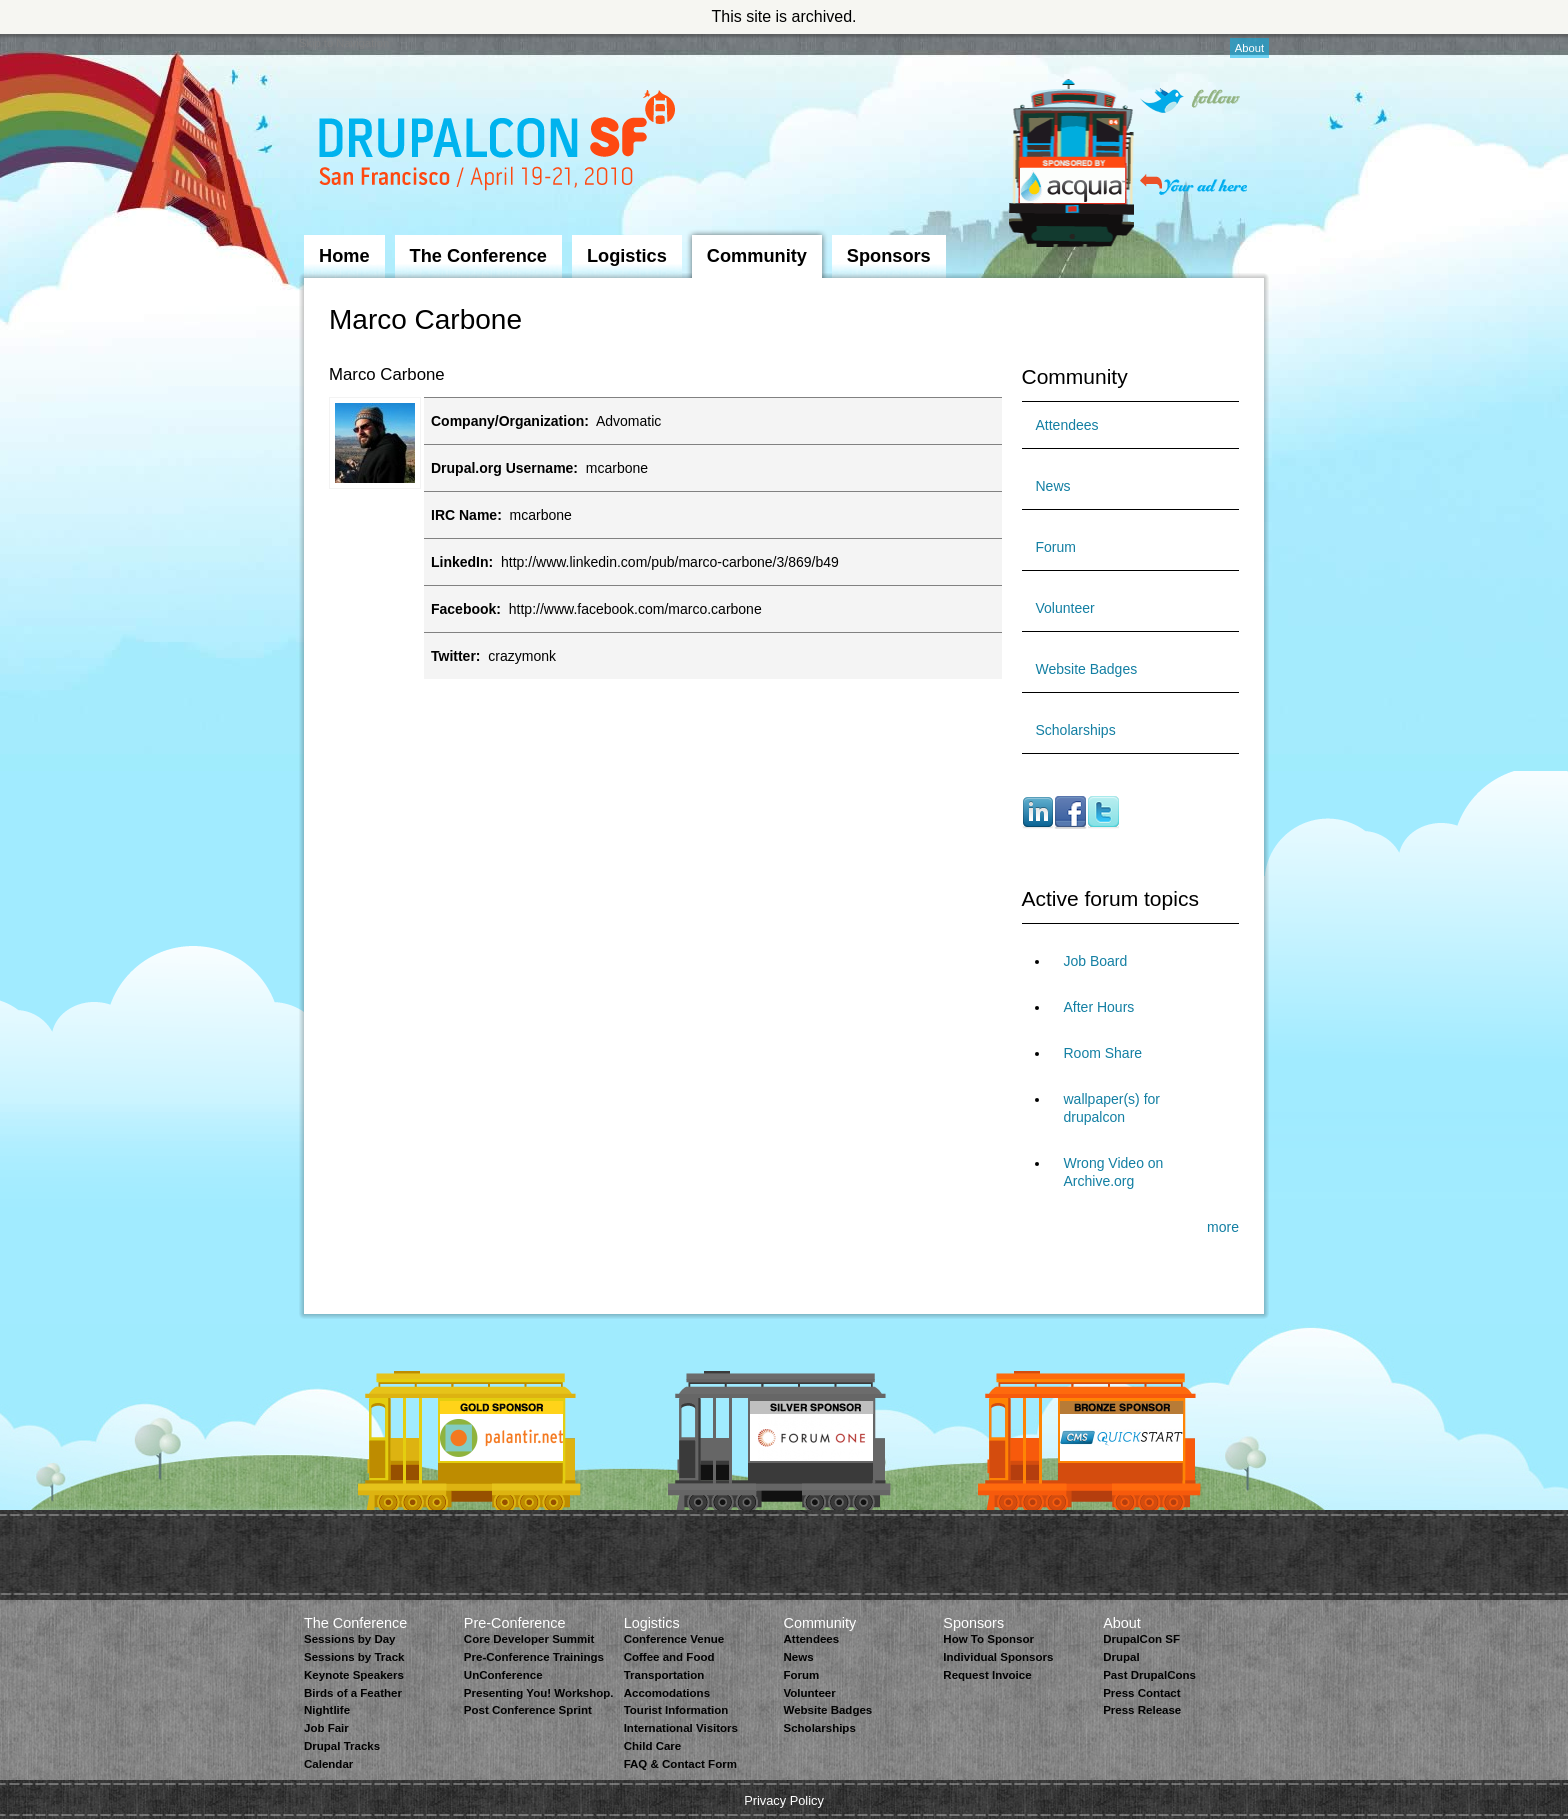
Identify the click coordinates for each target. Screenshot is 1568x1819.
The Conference (478, 256)
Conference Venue (674, 1639)
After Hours (1099, 1007)
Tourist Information (676, 1710)
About (1249, 48)
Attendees (1067, 425)
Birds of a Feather (353, 1693)
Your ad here (1193, 184)
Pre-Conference (515, 1623)
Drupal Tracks (342, 1746)
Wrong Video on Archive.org (1114, 1172)
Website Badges (1087, 669)
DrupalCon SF (1141, 1639)
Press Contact (1141, 1693)
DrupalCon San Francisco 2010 (499, 143)
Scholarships (1076, 730)
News (1053, 486)
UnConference (503, 1675)
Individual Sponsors (998, 1657)
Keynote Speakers (354, 1675)
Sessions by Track (354, 1657)
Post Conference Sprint (528, 1710)
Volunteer (1065, 608)
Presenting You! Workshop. (539, 1693)
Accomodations (667, 1693)
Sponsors (889, 256)
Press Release (1142, 1710)
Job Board (1096, 961)
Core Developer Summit (529, 1639)
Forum (1056, 547)
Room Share (1103, 1053)
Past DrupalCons (1149, 1675)
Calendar (328, 1764)
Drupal (1121, 1657)
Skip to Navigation (344, 43)
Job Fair (326, 1728)
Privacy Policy (784, 1800)
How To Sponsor (988, 1639)
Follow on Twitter (1190, 100)
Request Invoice (987, 1675)
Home (344, 256)
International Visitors (681, 1728)
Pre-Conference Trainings (534, 1657)
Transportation (664, 1675)
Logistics (627, 256)
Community (757, 256)
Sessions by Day (350, 1639)
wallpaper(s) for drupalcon (1112, 1108)
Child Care (653, 1746)
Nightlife (327, 1710)
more (1223, 1227)
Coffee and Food (669, 1657)
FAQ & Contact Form (680, 1764)
